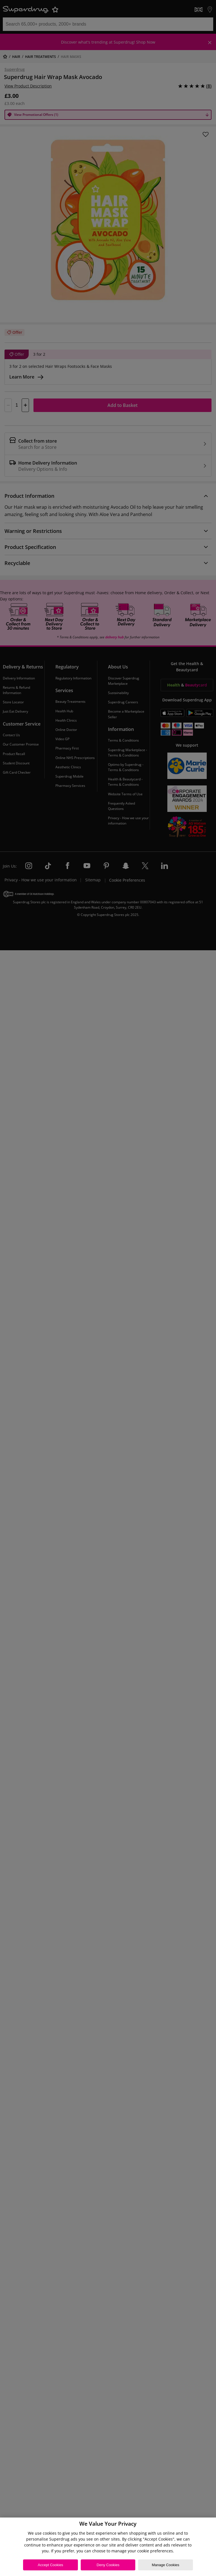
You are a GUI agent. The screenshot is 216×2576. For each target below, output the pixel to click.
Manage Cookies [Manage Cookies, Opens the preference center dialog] (165, 2565)
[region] (108, 2547)
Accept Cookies (50, 2565)
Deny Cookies (108, 2565)
